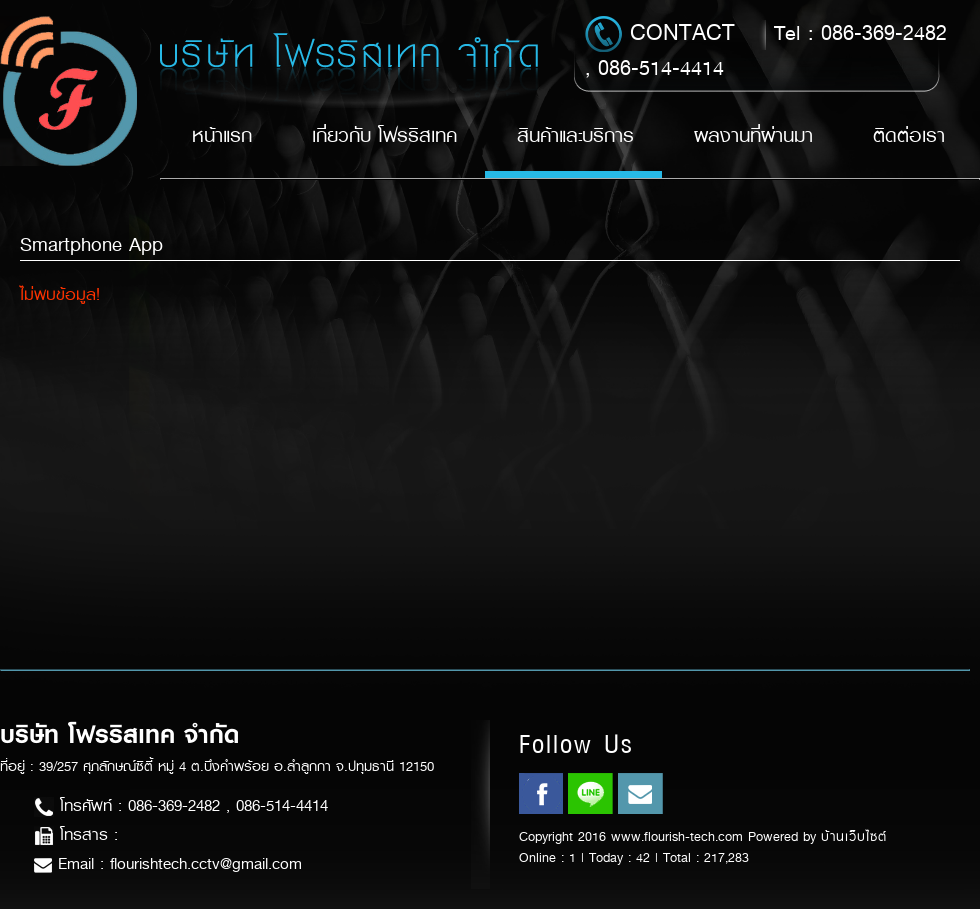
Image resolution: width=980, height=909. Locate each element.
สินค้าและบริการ (575, 135)
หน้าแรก (222, 135)
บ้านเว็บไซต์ (854, 836)
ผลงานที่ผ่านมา (753, 135)
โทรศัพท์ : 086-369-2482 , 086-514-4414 (181, 805)
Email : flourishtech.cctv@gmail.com (168, 863)
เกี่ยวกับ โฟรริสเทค (384, 135)
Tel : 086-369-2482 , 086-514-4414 (766, 49)
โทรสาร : (76, 834)
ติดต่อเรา (909, 135)
